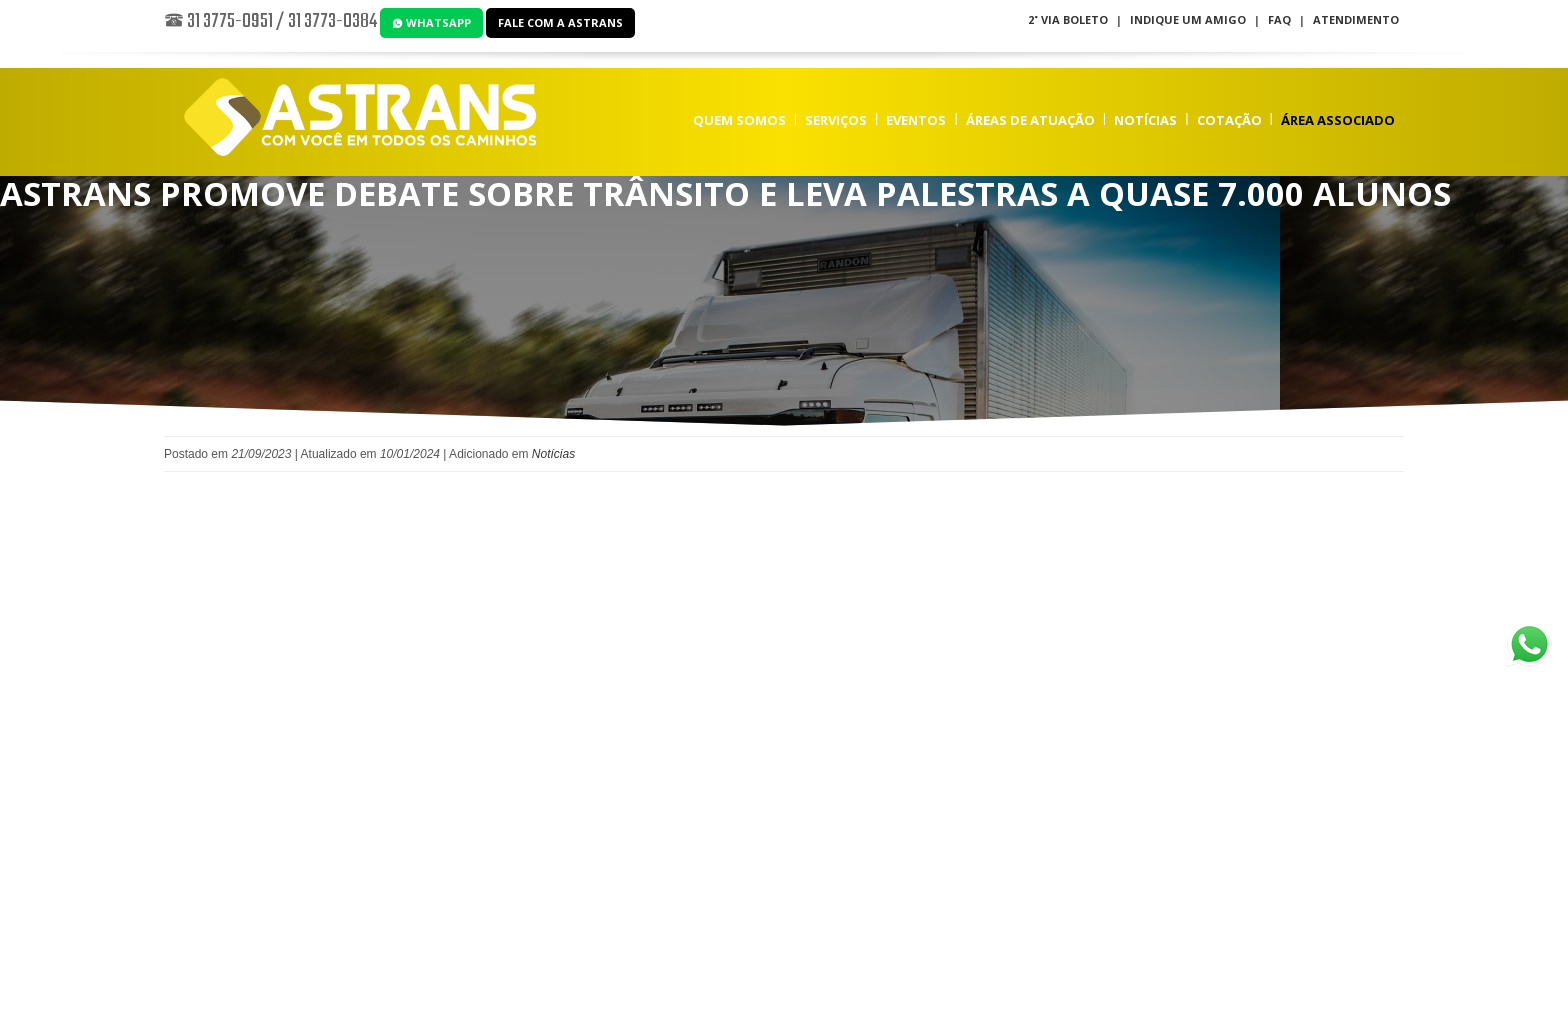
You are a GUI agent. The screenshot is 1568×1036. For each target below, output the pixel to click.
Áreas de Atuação (1030, 120)
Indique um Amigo (1188, 19)
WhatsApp (431, 22)
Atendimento (1356, 19)
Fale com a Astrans (560, 22)
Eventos (916, 120)
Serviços (836, 120)
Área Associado (1338, 120)
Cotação (1229, 120)
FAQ (1279, 19)
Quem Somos (739, 120)
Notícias (1145, 120)
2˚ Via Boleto (1068, 19)
